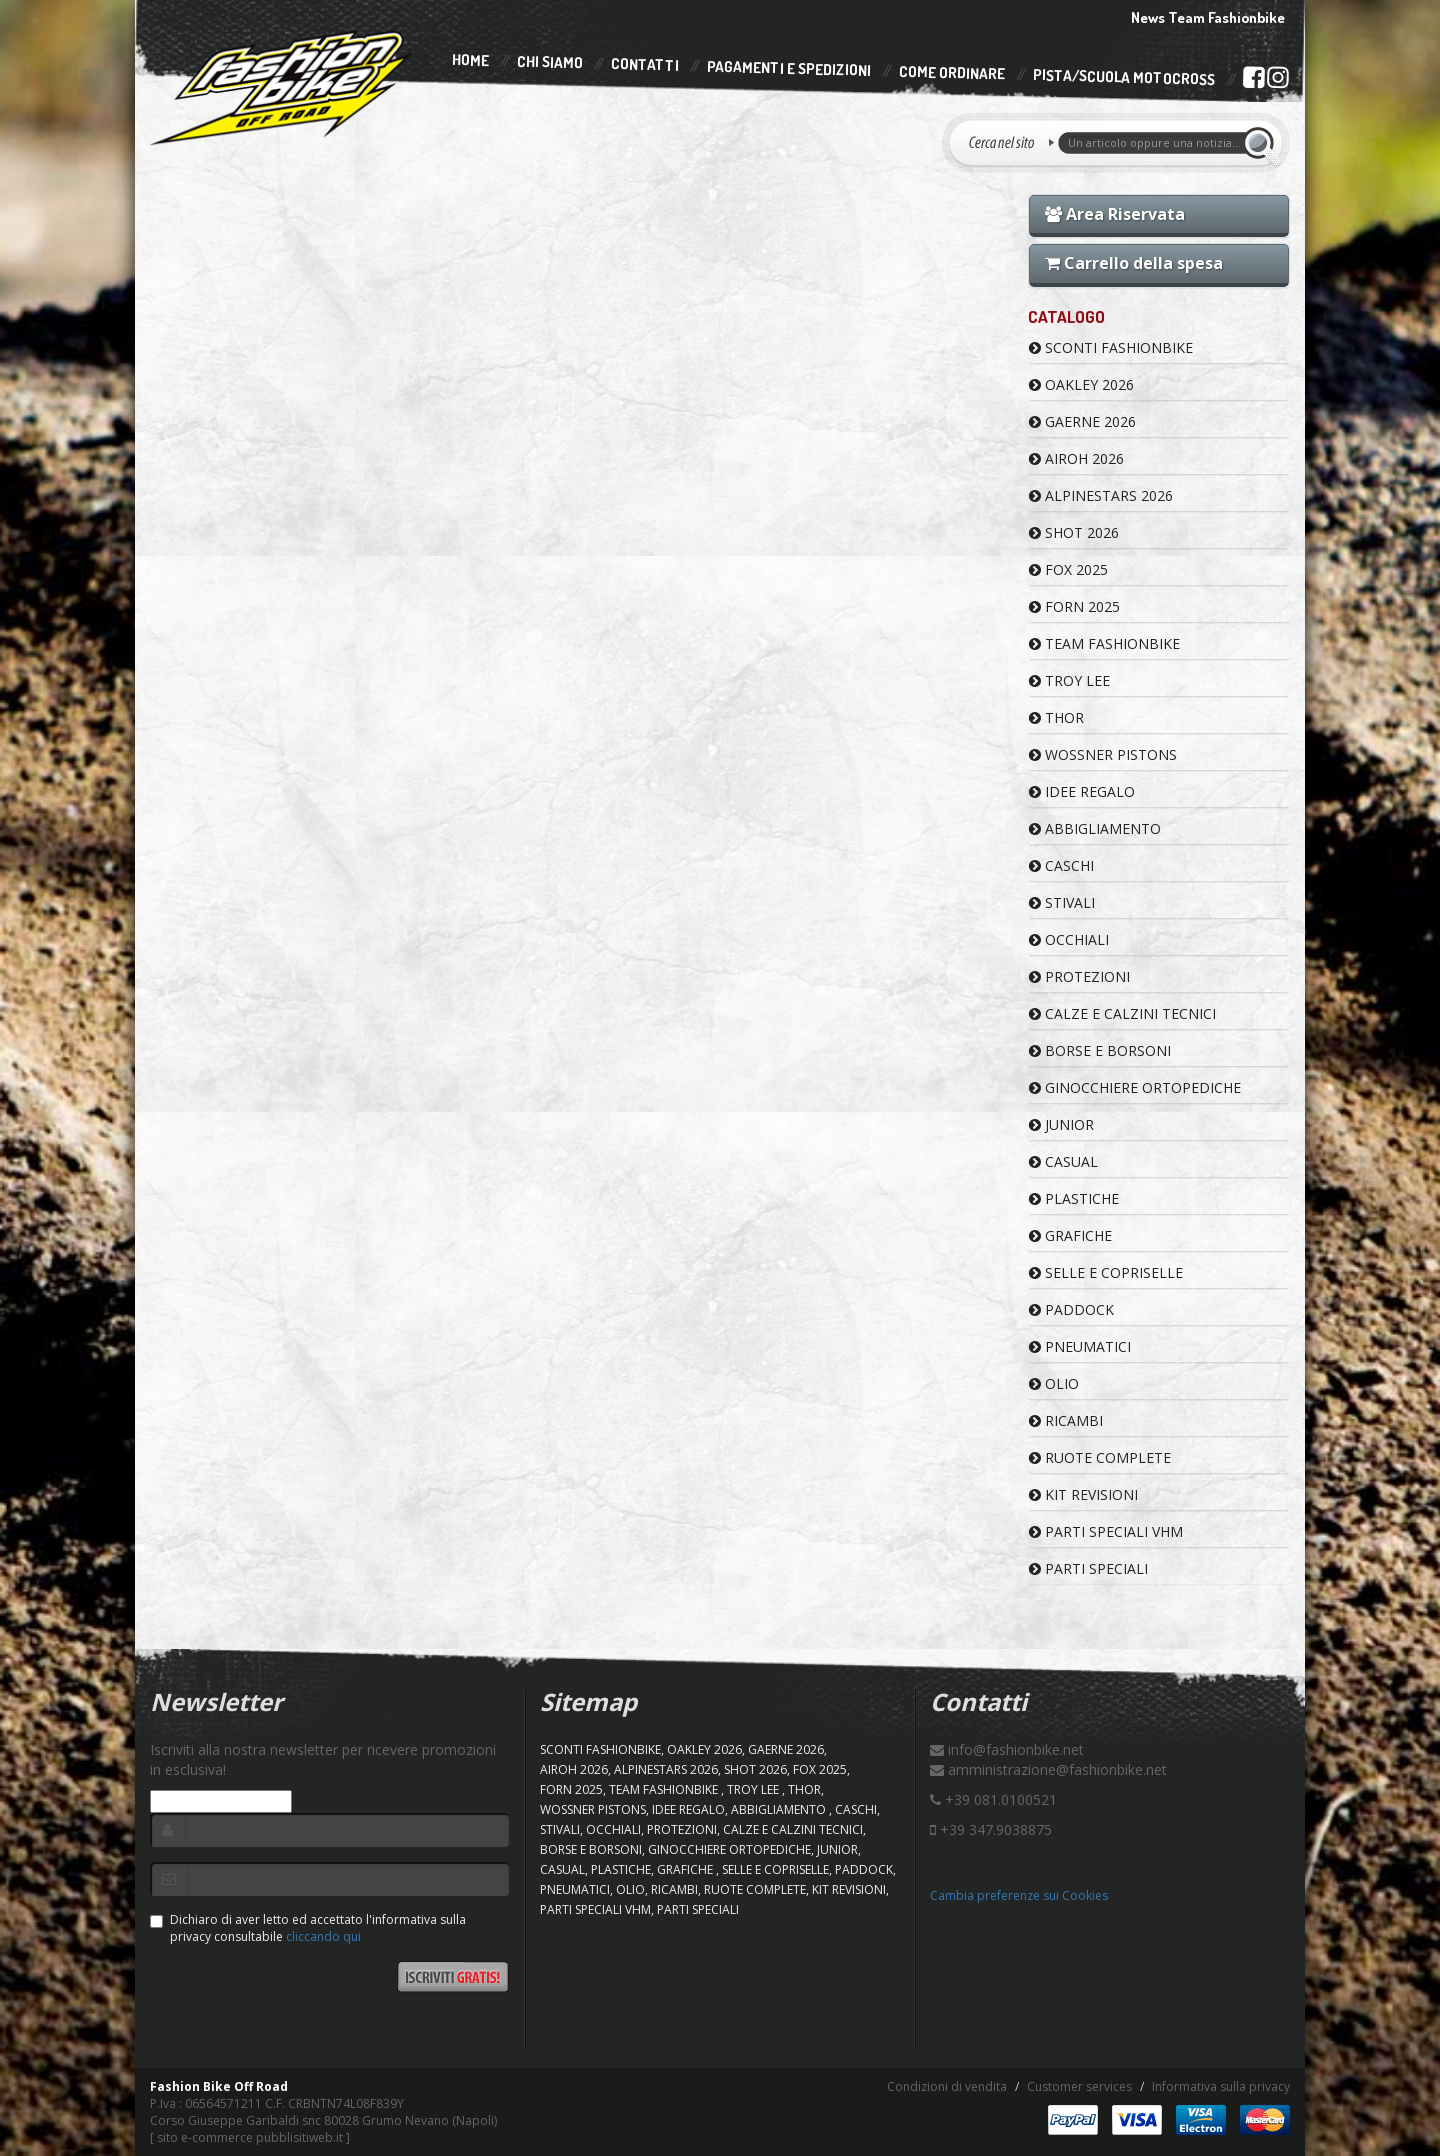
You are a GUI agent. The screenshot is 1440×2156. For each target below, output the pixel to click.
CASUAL (1063, 1161)
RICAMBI (1066, 1420)
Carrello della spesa (1134, 263)
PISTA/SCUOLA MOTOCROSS (1124, 78)
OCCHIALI (1069, 939)
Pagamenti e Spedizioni (789, 68)
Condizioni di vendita (947, 2086)
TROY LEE (1069, 680)
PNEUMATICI (1080, 1346)
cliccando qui (323, 1936)
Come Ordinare (952, 73)
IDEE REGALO (1082, 791)
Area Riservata (1115, 214)
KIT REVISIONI (1083, 1494)
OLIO (1054, 1383)
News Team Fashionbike (1208, 17)
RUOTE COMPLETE (1100, 1457)
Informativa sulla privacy (1221, 2086)
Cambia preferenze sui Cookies (1019, 1895)
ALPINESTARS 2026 (1101, 495)
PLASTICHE (1074, 1198)
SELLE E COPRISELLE (1106, 1272)
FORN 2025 (1074, 606)
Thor (1056, 717)
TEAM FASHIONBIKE (1104, 643)
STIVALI (1062, 902)
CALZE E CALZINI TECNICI (1122, 1013)
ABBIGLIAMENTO (1095, 828)
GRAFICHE (1070, 1235)
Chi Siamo (550, 62)
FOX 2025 (1068, 569)
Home (470, 60)
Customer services (1079, 2086)
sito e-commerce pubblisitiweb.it (250, 2137)
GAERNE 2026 (1082, 421)
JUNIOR (1061, 1124)
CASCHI (1061, 865)
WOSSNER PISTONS (1103, 754)
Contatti (645, 65)
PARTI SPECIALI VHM (1106, 1531)
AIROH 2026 (1076, 458)
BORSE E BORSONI (1100, 1050)
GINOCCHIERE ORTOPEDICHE (1135, 1087)
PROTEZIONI (1079, 976)
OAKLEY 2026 (1081, 384)
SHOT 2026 (1074, 532)
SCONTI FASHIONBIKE (1111, 347)
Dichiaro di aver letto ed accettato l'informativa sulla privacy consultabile (308, 1928)
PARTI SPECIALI (1088, 1568)
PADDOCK (1071, 1309)
